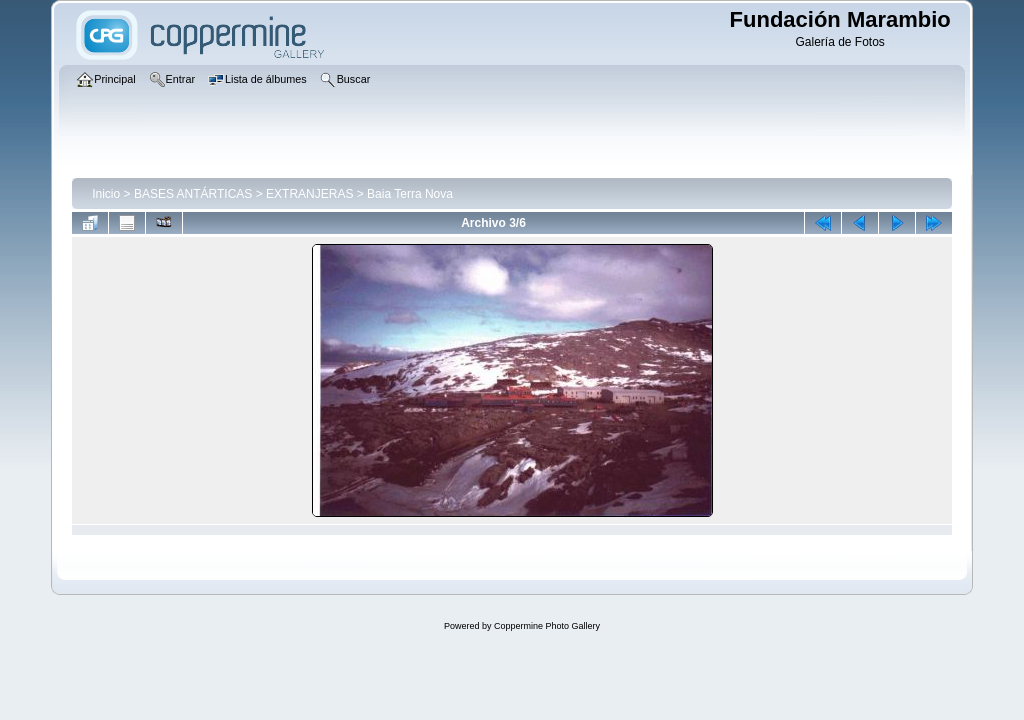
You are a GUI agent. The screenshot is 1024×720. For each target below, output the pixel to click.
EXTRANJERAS (309, 194)
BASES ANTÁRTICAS (193, 194)
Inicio (106, 194)
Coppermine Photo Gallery (547, 626)
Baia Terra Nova (410, 194)
